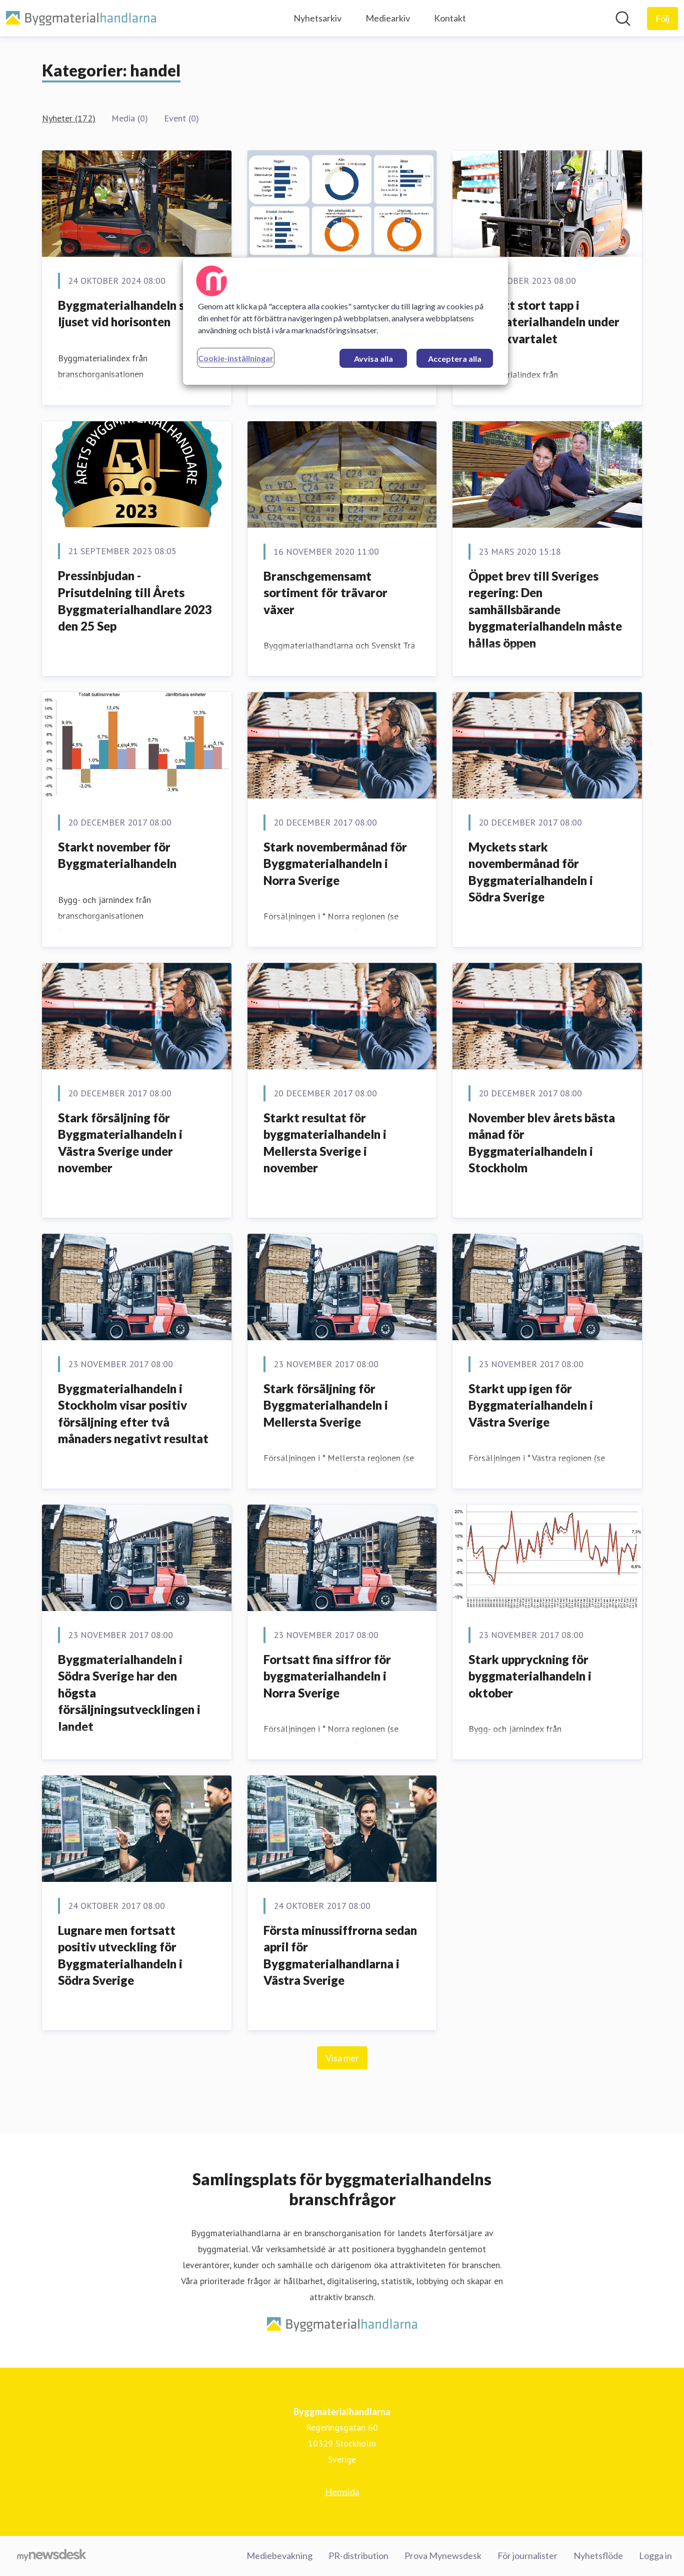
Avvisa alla (373, 358)
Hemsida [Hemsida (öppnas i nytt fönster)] (342, 2491)
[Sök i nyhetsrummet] (623, 18)
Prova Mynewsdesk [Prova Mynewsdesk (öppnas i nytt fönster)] (443, 2555)
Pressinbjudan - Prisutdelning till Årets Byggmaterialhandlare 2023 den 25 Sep (135, 600)
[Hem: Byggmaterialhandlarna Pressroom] (81, 18)
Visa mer (342, 2057)
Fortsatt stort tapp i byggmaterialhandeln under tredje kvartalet (544, 322)
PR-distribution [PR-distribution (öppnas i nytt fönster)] (358, 2555)
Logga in (655, 2555)
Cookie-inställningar (236, 358)
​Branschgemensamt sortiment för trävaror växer (326, 593)
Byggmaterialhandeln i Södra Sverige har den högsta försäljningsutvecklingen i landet (129, 1692)
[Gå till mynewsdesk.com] (52, 2556)
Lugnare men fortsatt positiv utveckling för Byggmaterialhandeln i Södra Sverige (120, 1955)
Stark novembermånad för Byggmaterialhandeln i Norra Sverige (335, 863)
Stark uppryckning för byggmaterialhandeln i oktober (530, 1676)
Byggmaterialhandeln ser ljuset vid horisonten (127, 313)
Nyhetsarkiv (318, 17)
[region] (345, 321)
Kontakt (450, 17)
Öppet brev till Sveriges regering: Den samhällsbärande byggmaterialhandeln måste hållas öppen (545, 609)
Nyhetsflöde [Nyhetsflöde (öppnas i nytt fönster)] (598, 2555)
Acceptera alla (455, 358)
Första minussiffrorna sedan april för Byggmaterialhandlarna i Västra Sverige (340, 1955)
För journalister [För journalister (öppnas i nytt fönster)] (528, 2555)
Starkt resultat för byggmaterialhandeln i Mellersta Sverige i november (325, 1142)
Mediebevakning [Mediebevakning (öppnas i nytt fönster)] (279, 2555)
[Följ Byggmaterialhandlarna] (662, 18)
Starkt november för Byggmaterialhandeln (117, 855)
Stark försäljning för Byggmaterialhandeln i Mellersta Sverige (326, 1405)
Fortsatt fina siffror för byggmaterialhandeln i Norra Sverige (327, 1676)
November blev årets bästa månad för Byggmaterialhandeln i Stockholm (541, 1142)
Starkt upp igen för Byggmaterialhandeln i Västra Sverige (530, 1405)
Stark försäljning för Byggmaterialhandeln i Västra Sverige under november (120, 1142)
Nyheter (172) (69, 118)
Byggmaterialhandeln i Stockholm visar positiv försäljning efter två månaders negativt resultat (133, 1413)
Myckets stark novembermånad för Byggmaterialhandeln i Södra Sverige (530, 872)
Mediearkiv (388, 17)
